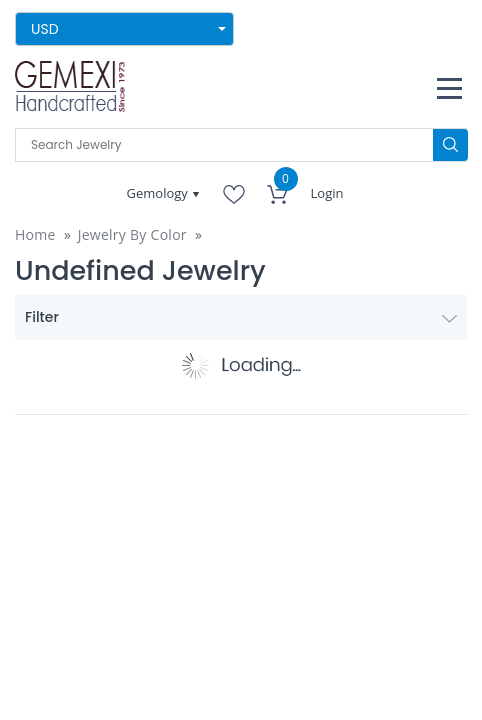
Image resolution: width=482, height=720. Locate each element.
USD (45, 29)
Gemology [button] (159, 193)
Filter (241, 317)
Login (327, 193)
